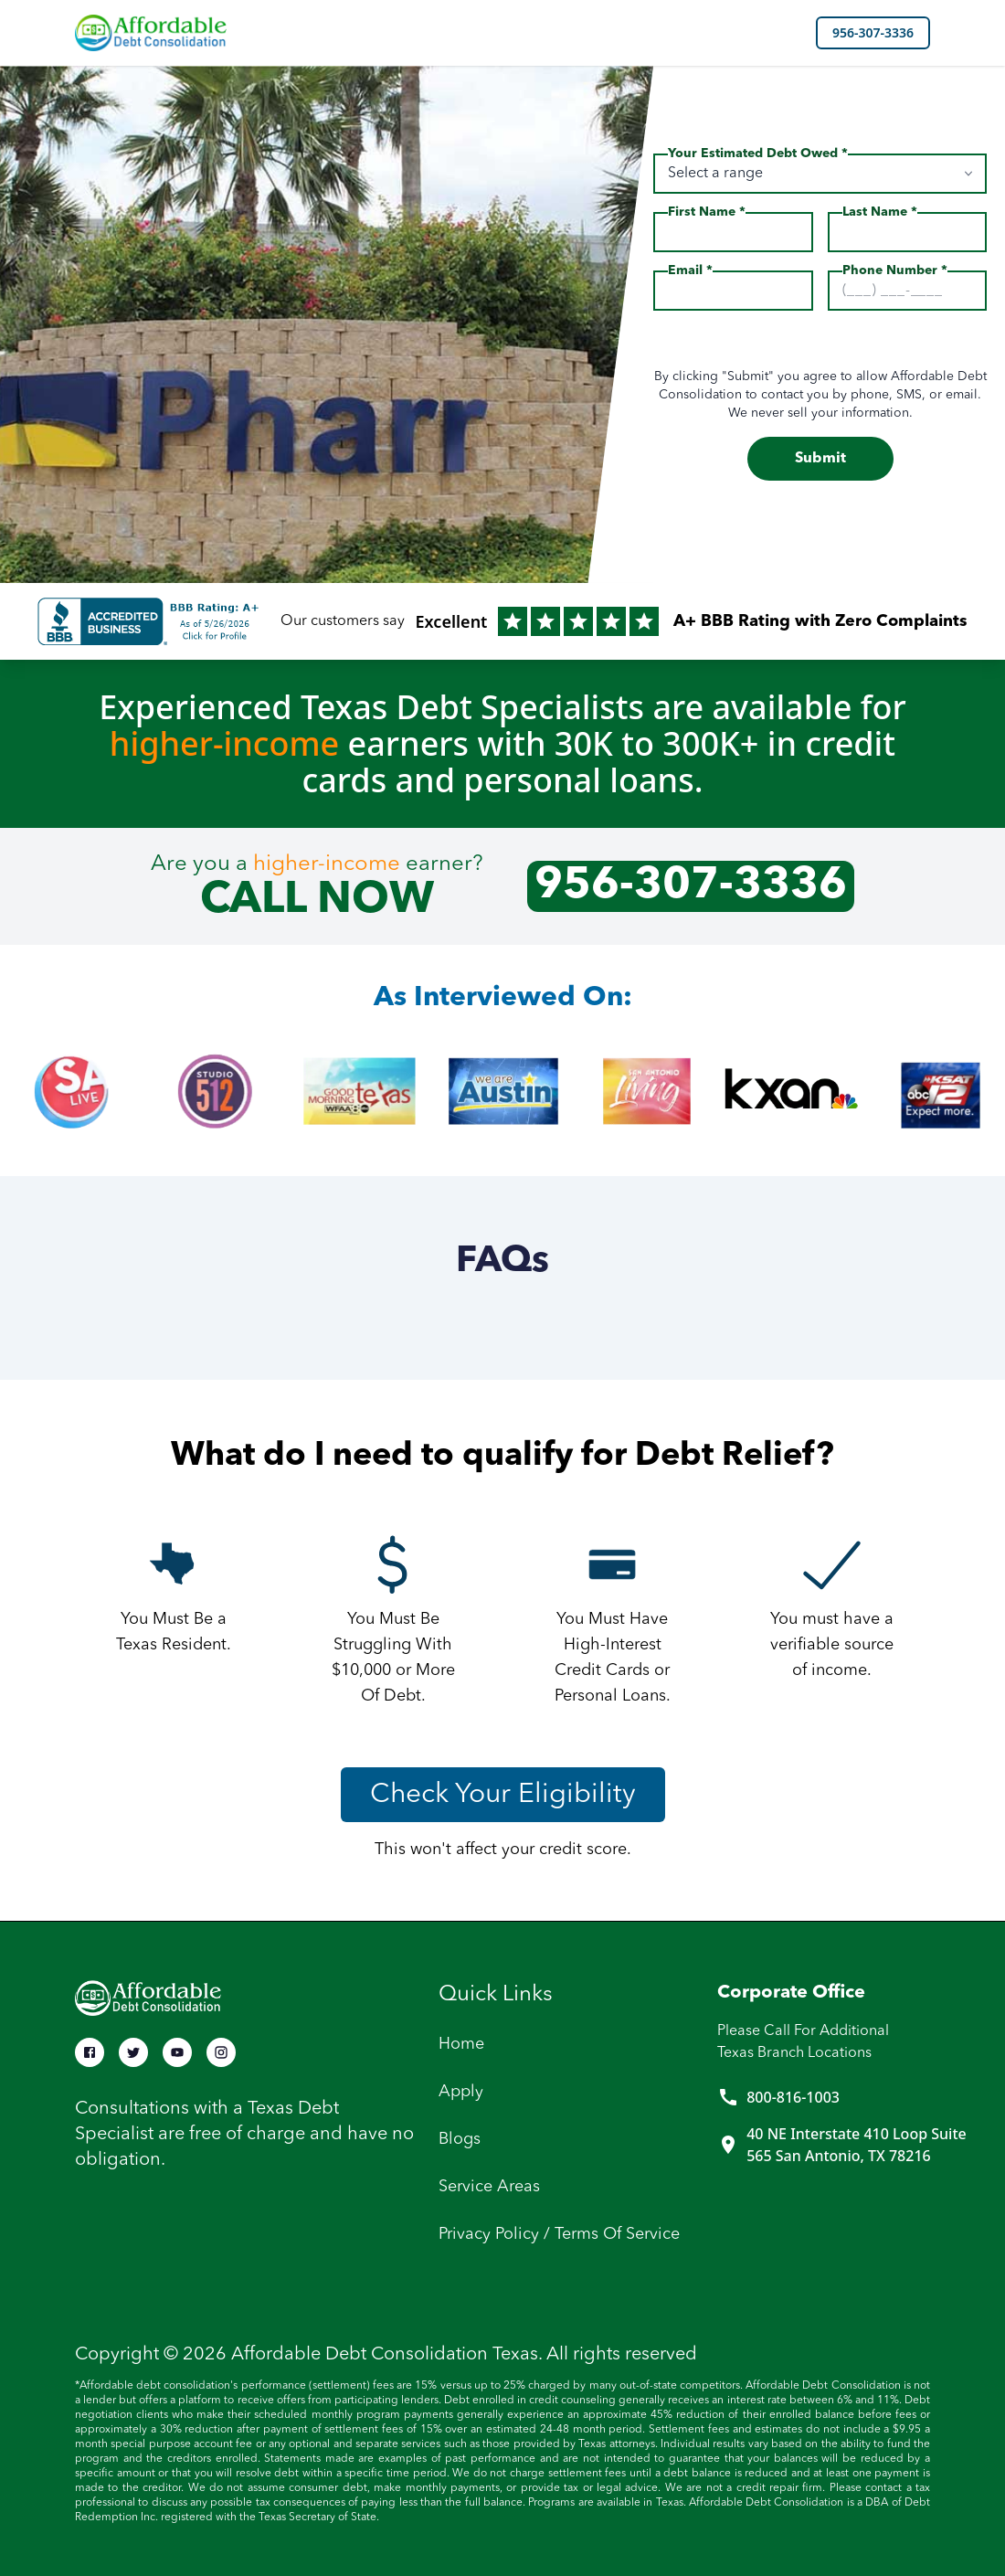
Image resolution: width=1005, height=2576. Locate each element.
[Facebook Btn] (89, 2052)
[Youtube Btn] (177, 2052)
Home (461, 2044)
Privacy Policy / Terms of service (559, 2234)
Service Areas (489, 2186)
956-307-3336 (873, 32)
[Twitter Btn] (133, 2052)
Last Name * (879, 212)
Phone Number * (894, 270)
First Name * (707, 212)
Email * (690, 270)
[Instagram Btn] (221, 2052)
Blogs (460, 2139)
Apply (461, 2091)
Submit (820, 458)
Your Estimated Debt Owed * (758, 153)
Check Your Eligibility (503, 1794)
